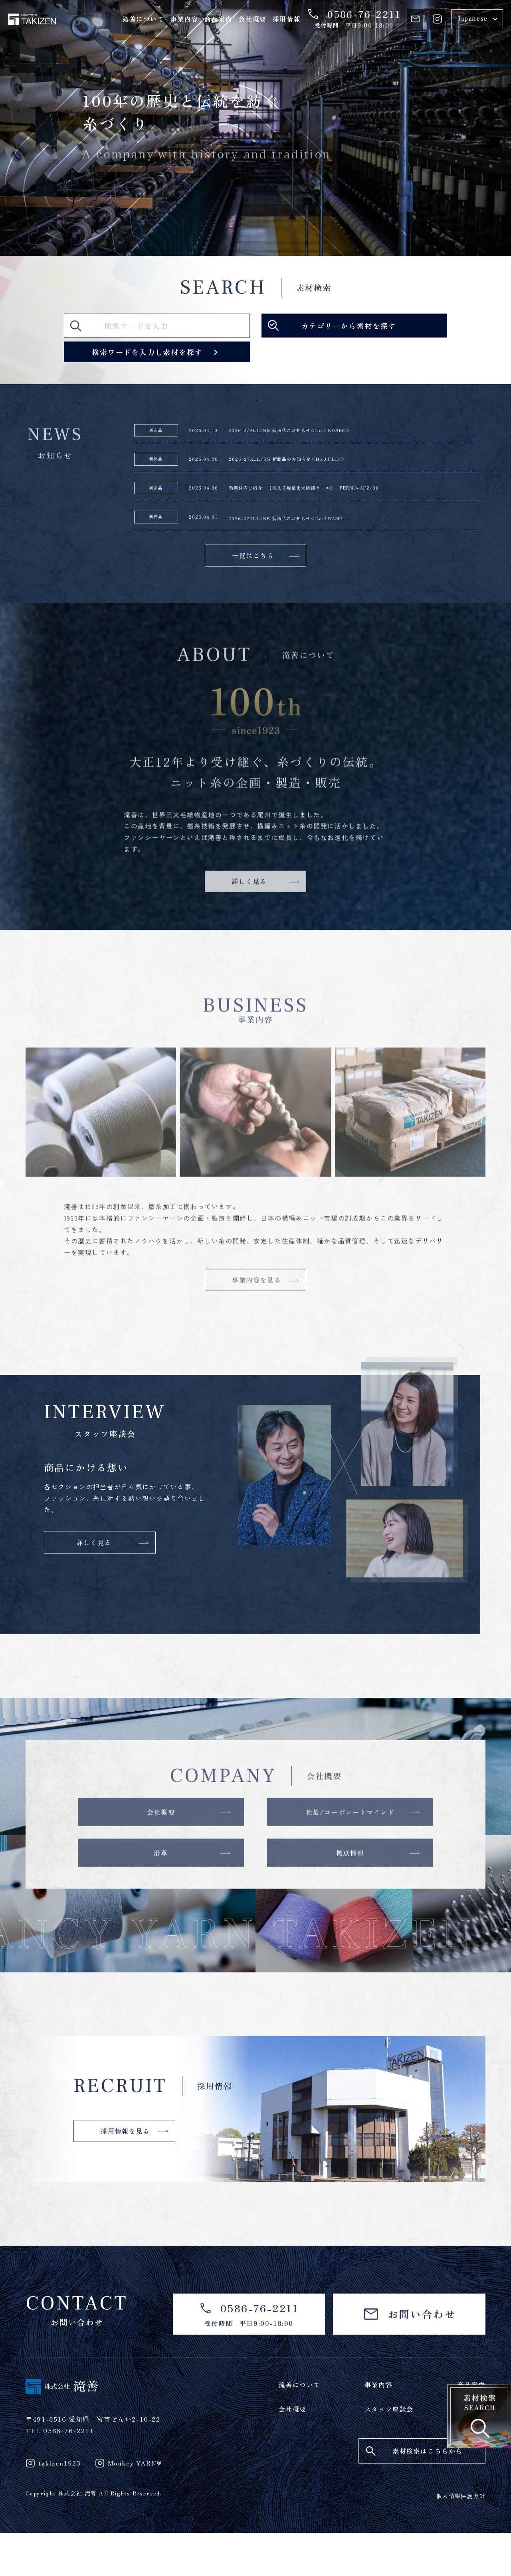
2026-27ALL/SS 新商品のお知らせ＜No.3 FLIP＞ (324, 463)
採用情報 (287, 19)
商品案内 (218, 19)
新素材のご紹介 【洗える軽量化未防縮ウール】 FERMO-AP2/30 (350, 496)
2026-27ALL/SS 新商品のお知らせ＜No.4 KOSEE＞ (327, 431)
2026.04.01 (209, 528)
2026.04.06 (209, 496)
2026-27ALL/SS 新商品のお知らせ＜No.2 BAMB (326, 528)
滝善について (143, 19)
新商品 (156, 432)
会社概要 (252, 19)
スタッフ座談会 (389, 2451)
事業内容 (184, 19)
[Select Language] (477, 19)
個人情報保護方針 (460, 2539)
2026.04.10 (209, 431)
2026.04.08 (209, 463)
